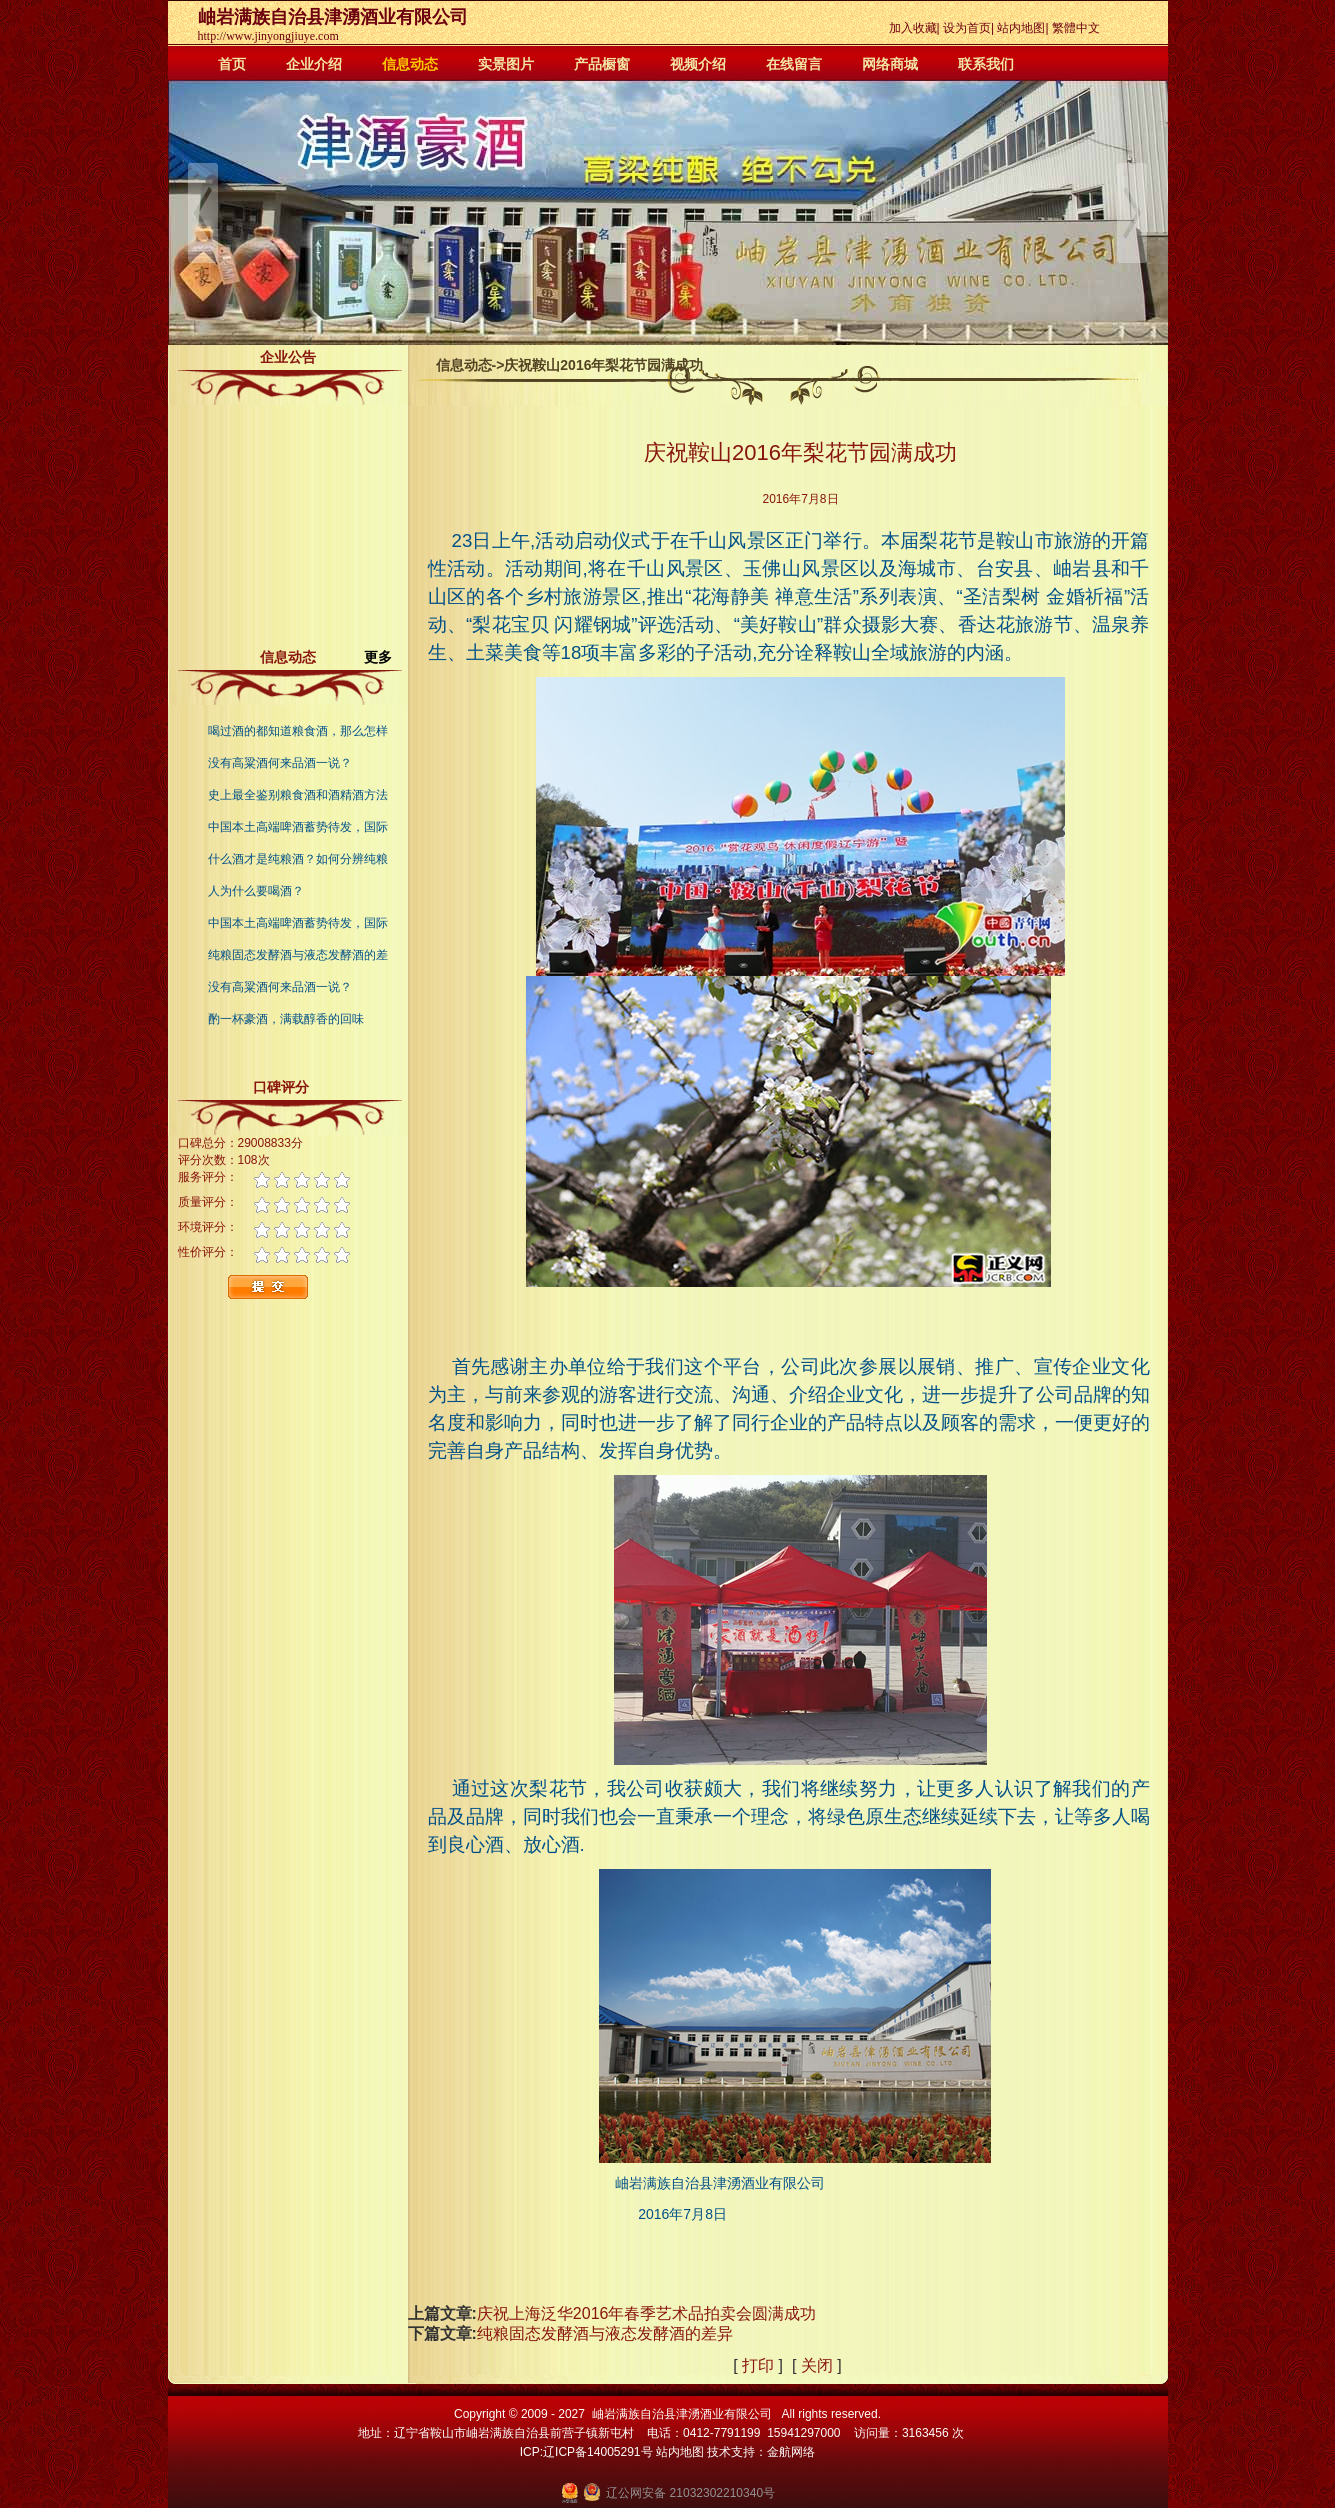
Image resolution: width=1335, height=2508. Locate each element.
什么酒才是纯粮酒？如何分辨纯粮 (298, 859)
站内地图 (1021, 28)
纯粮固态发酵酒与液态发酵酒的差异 (607, 2333)
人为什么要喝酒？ (256, 891)
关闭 (817, 2365)
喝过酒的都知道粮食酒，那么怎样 (298, 731)
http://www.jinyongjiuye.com (268, 36)
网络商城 (890, 64)
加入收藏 (913, 28)
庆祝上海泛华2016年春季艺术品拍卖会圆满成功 (647, 2313)
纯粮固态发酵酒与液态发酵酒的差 (298, 955)
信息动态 (410, 64)
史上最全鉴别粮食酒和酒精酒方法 (298, 795)
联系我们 (986, 64)
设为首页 (967, 28)
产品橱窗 (602, 64)
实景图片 (506, 64)
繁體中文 (1076, 28)
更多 (386, 657)
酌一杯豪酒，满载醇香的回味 (286, 1019)
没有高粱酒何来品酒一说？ (280, 763)
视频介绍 (698, 64)
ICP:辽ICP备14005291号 (586, 2452)
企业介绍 (314, 64)
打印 (758, 2365)
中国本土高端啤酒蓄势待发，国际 (298, 827)
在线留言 (794, 64)
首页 (232, 64)
